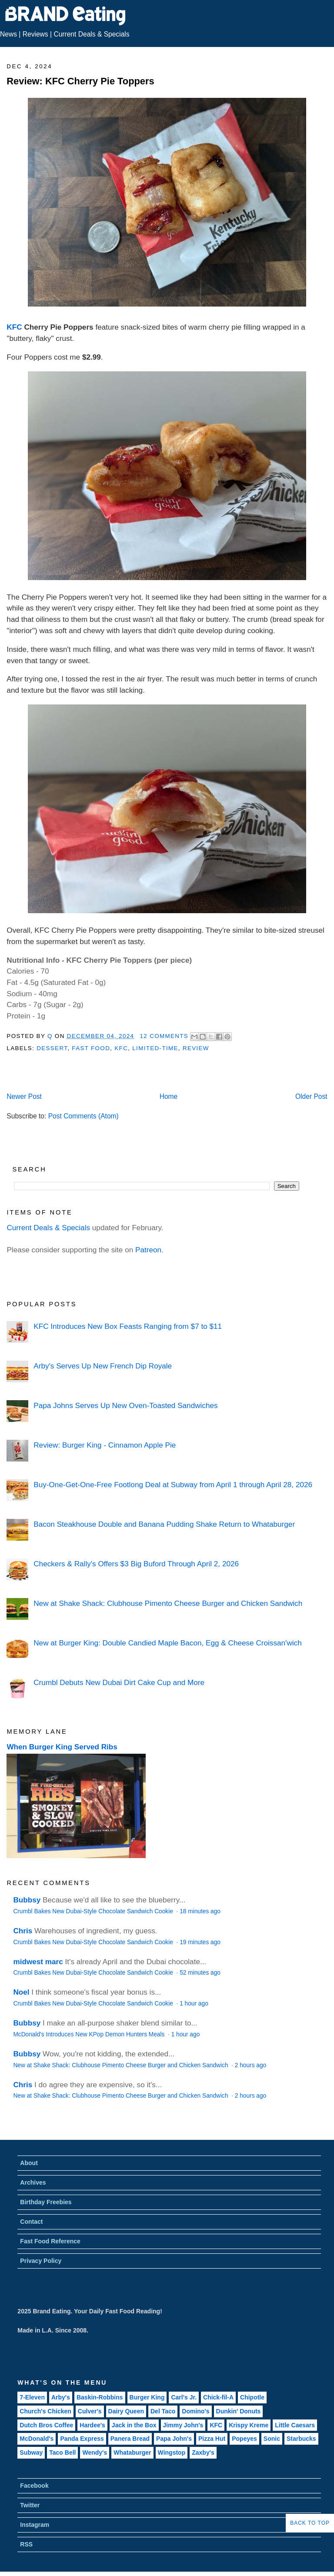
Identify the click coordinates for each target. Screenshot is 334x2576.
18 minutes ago (200, 1911)
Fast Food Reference (50, 2241)
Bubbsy (26, 1899)
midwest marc (38, 1961)
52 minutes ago (200, 1972)
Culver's (90, 2411)
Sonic (272, 2438)
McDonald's (36, 2438)
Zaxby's (203, 2452)
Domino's (195, 2411)
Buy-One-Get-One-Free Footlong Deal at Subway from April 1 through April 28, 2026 (172, 1484)
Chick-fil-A (218, 2397)
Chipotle (252, 2397)
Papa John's (174, 2438)
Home (169, 1096)
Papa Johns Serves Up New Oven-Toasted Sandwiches (125, 1405)
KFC (14, 327)
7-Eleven (32, 2397)
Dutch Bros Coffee (46, 2425)
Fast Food (91, 1048)
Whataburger (132, 2452)
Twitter (30, 2505)
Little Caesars (295, 2425)
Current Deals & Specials (91, 34)
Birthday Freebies (45, 2202)
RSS (26, 2544)
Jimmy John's (183, 2425)
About (28, 2162)
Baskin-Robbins (100, 2397)
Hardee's (92, 2425)
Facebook (34, 2485)
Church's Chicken (45, 2411)
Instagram (34, 2524)
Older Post (311, 1096)
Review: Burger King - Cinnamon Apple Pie (104, 1445)
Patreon (148, 1249)
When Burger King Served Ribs (62, 1746)
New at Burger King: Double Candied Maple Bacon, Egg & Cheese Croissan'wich (167, 1642)
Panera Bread (130, 2438)
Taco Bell (62, 2452)
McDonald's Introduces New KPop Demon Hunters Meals (89, 2034)
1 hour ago (194, 2003)
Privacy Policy (40, 2260)
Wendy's (94, 2452)
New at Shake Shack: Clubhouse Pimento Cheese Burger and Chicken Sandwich (167, 1603)
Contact (31, 2221)
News (8, 34)
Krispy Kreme (248, 2425)
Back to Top (310, 2523)
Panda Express (82, 2438)
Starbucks (301, 2438)
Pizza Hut (211, 2438)
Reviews (35, 34)
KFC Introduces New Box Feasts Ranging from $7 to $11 (127, 1326)
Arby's (60, 2397)
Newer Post (24, 1096)
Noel (21, 1992)
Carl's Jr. (184, 2397)
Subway (31, 2452)
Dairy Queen (126, 2411)
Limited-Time (155, 1048)
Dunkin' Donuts (238, 2411)
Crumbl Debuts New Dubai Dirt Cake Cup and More (118, 1682)
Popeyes (244, 2438)
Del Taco (162, 2411)
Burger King (147, 2397)
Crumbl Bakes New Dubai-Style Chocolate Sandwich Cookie (93, 1911)
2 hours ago (250, 2065)
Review (196, 1048)
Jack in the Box (134, 2425)
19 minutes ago (200, 1942)
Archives (33, 2182)
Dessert (52, 1048)
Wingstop (172, 2452)
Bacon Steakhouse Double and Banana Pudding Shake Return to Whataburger (164, 1524)
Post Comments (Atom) (83, 1116)
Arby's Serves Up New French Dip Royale (102, 1365)
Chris (22, 1930)
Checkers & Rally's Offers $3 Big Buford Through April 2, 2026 (136, 1563)
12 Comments (164, 1036)
